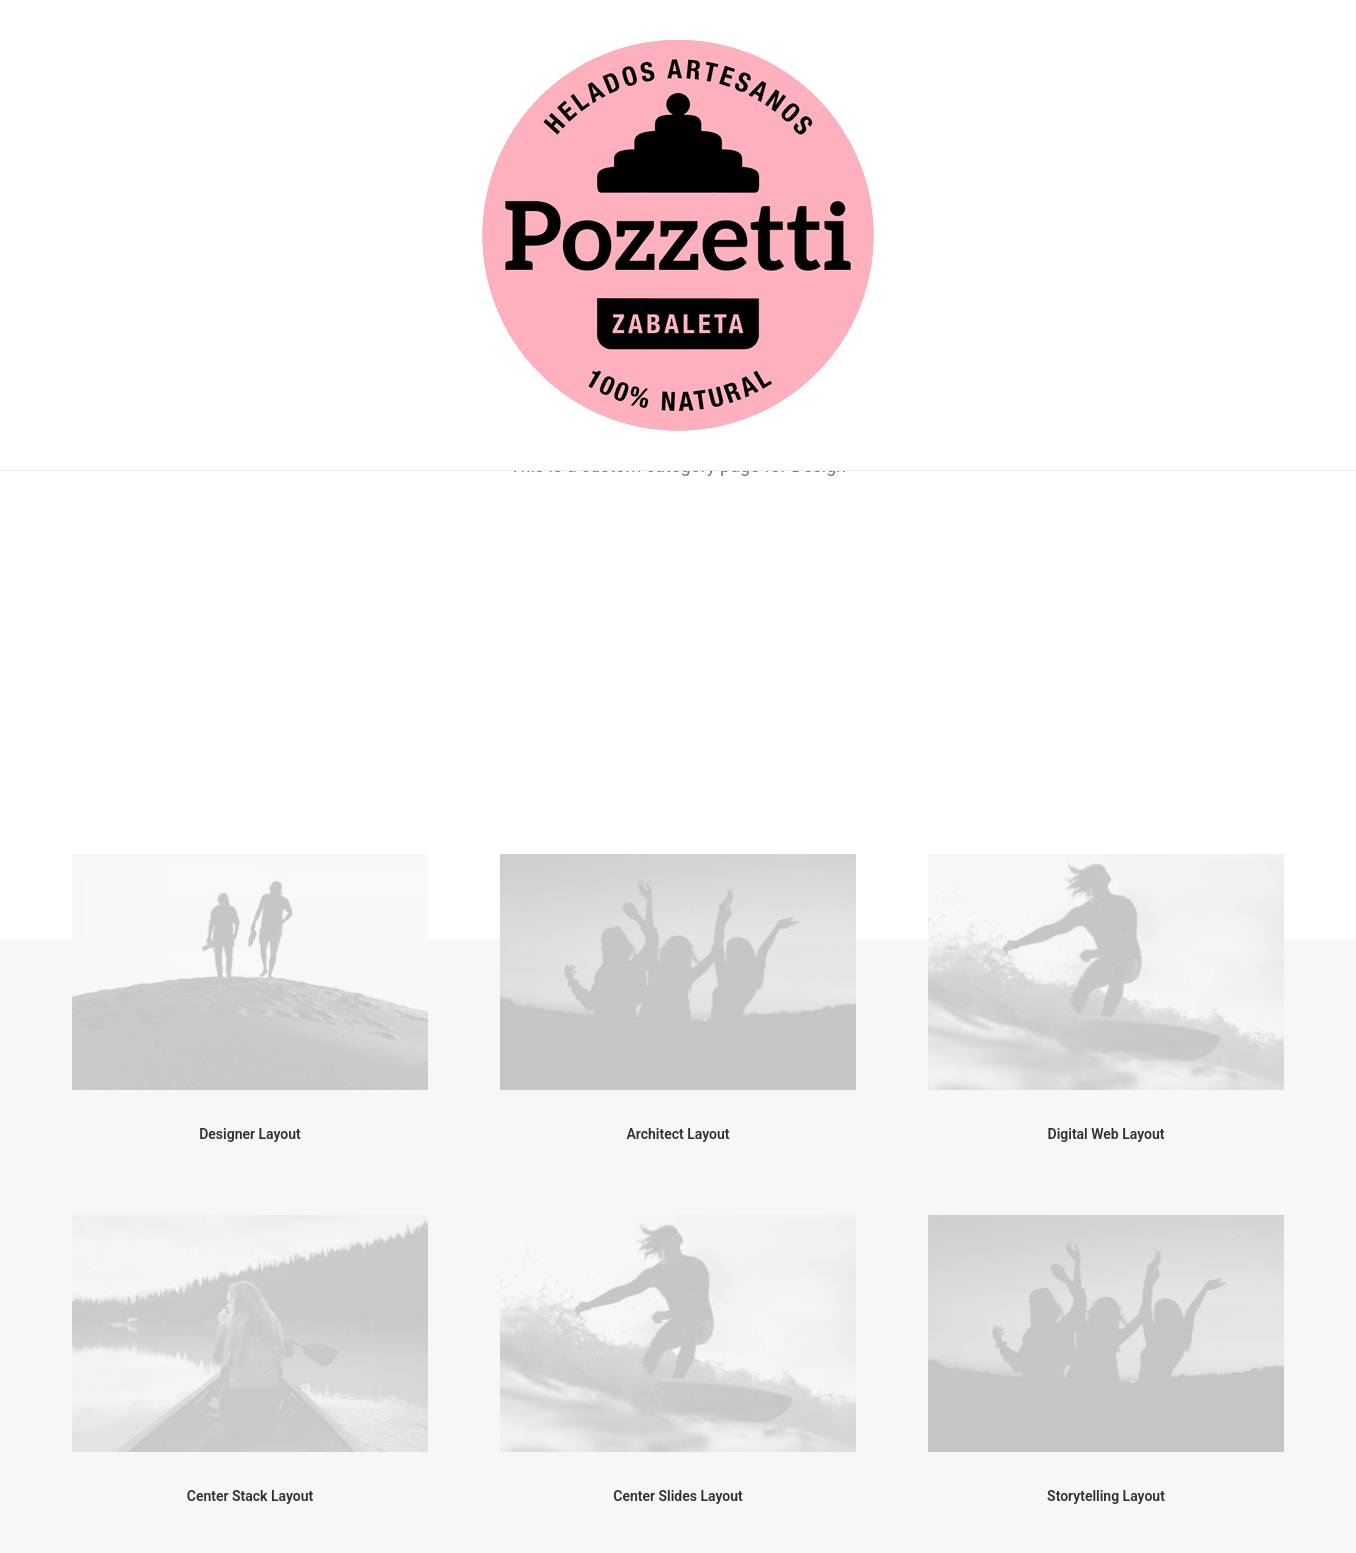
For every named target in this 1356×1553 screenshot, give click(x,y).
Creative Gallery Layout (249, 1399)
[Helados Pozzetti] (678, 235)
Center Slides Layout (677, 1038)
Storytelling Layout (1106, 1038)
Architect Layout (678, 676)
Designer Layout (250, 676)
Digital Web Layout (1106, 676)
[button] (250, 514)
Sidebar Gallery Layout (677, 1399)
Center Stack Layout (250, 1038)
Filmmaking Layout (1105, 1399)
